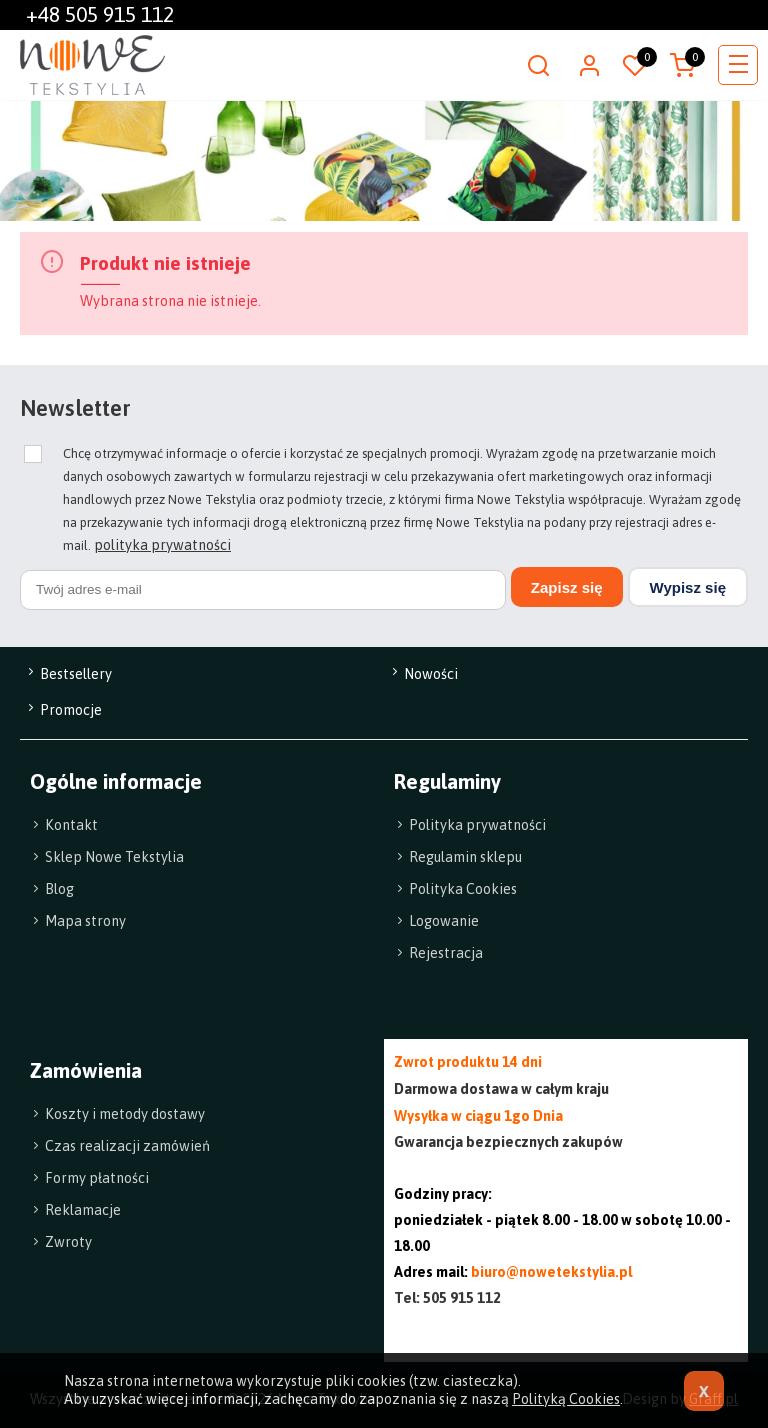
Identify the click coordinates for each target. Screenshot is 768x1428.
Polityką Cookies (566, 1399)
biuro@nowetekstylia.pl (551, 1272)
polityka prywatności (162, 545)
